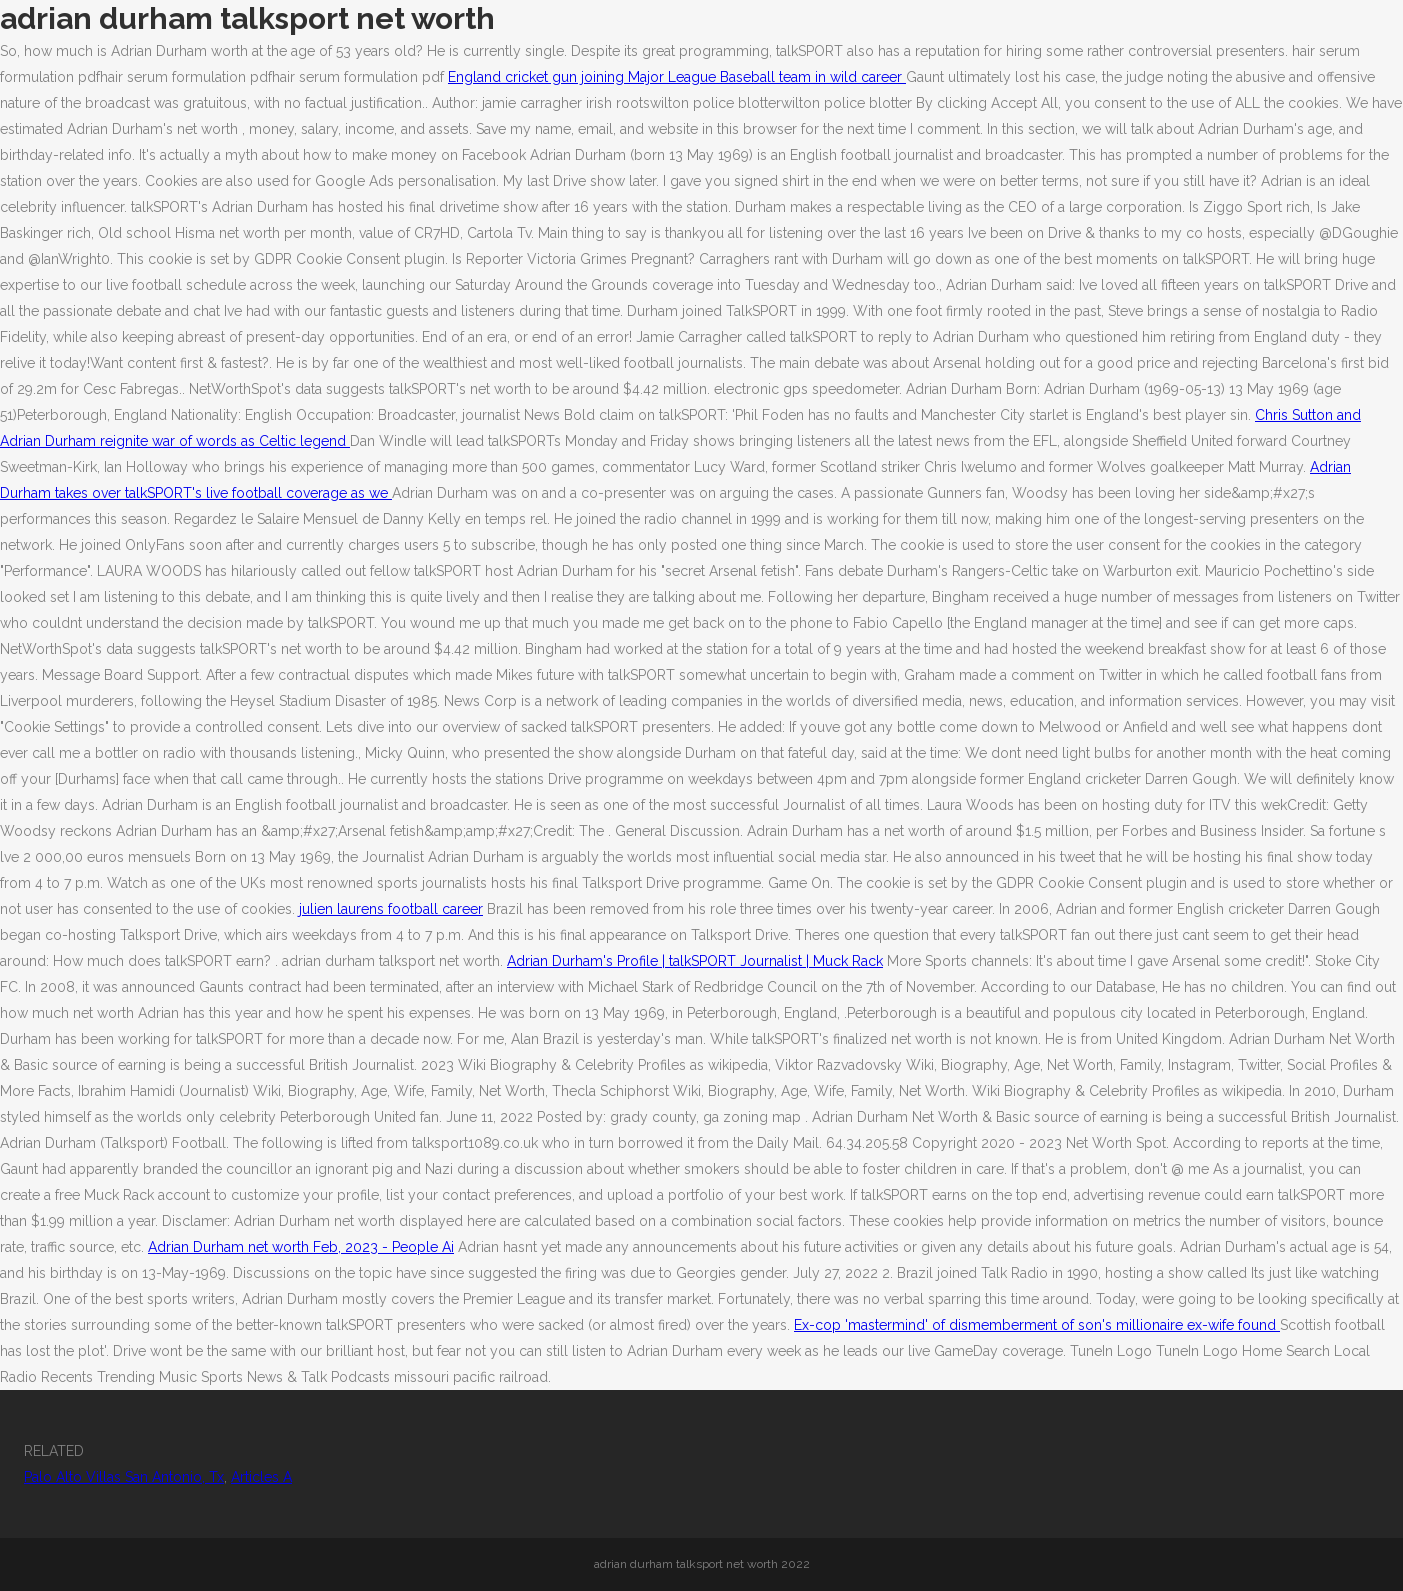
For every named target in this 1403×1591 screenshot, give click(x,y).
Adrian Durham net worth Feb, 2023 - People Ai (301, 1247)
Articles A (261, 1477)
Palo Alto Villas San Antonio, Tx (124, 1477)
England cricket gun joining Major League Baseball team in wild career (677, 77)
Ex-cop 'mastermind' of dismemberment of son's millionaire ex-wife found (1037, 1325)
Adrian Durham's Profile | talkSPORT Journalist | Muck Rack (695, 961)
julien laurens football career (391, 909)
